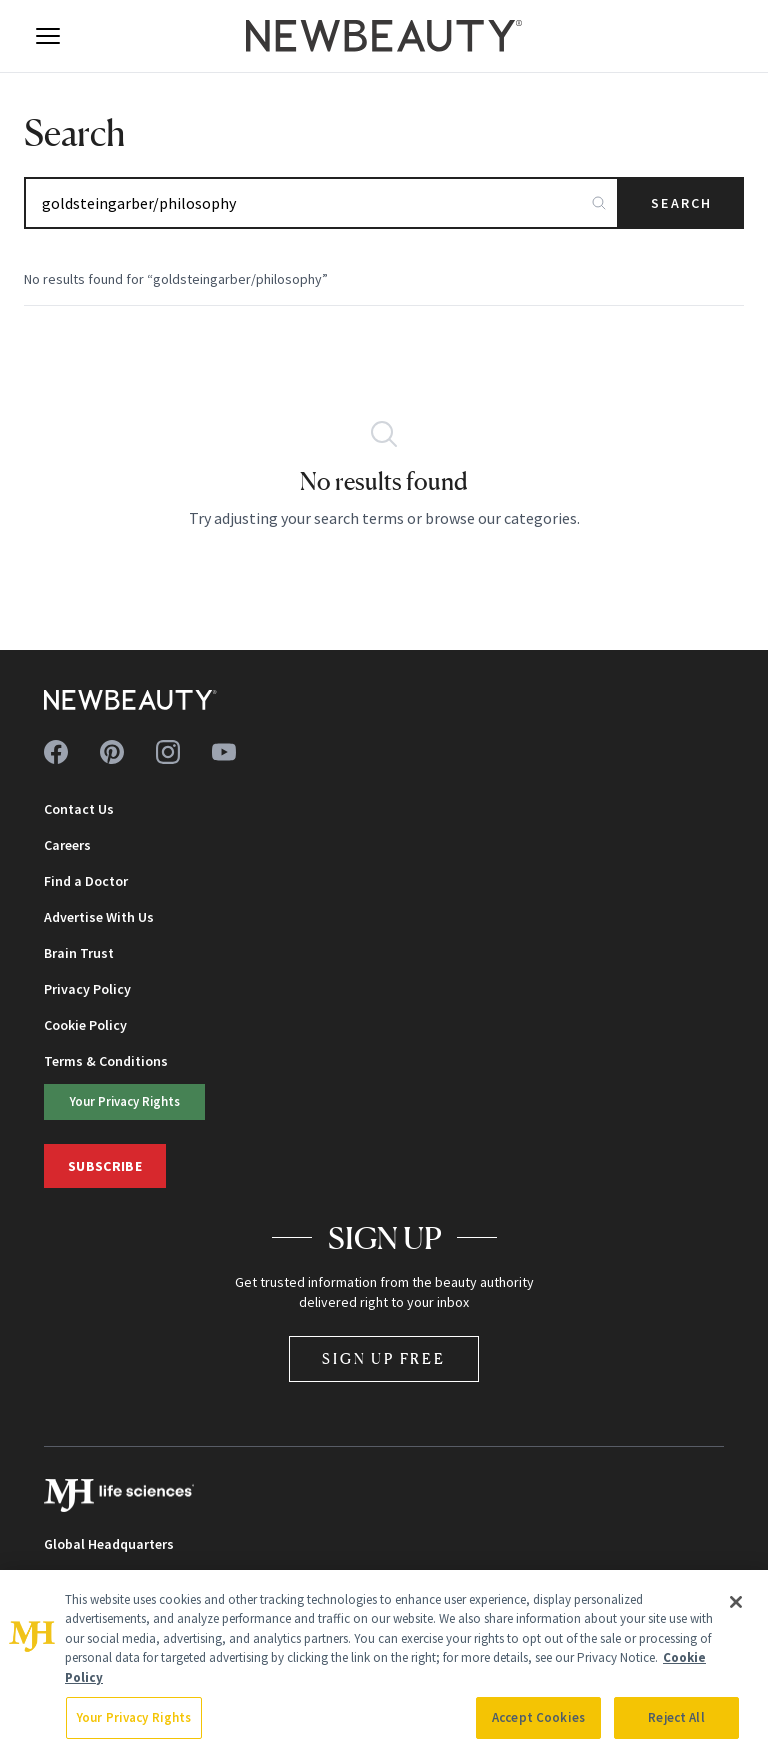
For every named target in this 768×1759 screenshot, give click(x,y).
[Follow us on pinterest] (112, 752)
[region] (384, 1664)
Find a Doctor (86, 881)
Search (681, 203)
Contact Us (79, 809)
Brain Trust (79, 953)
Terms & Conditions (106, 1061)
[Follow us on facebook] (56, 752)
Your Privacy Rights (125, 1101)
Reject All (676, 1717)
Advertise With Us (99, 917)
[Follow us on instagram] (168, 752)
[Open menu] (48, 36)
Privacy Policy (87, 989)
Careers (67, 845)
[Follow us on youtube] (224, 752)
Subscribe (105, 1166)
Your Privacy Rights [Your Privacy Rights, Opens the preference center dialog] (134, 1717)
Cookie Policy (85, 1025)
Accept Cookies (538, 1717)
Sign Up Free (384, 1358)
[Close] (736, 1602)
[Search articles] (321, 203)
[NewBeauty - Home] (384, 36)
